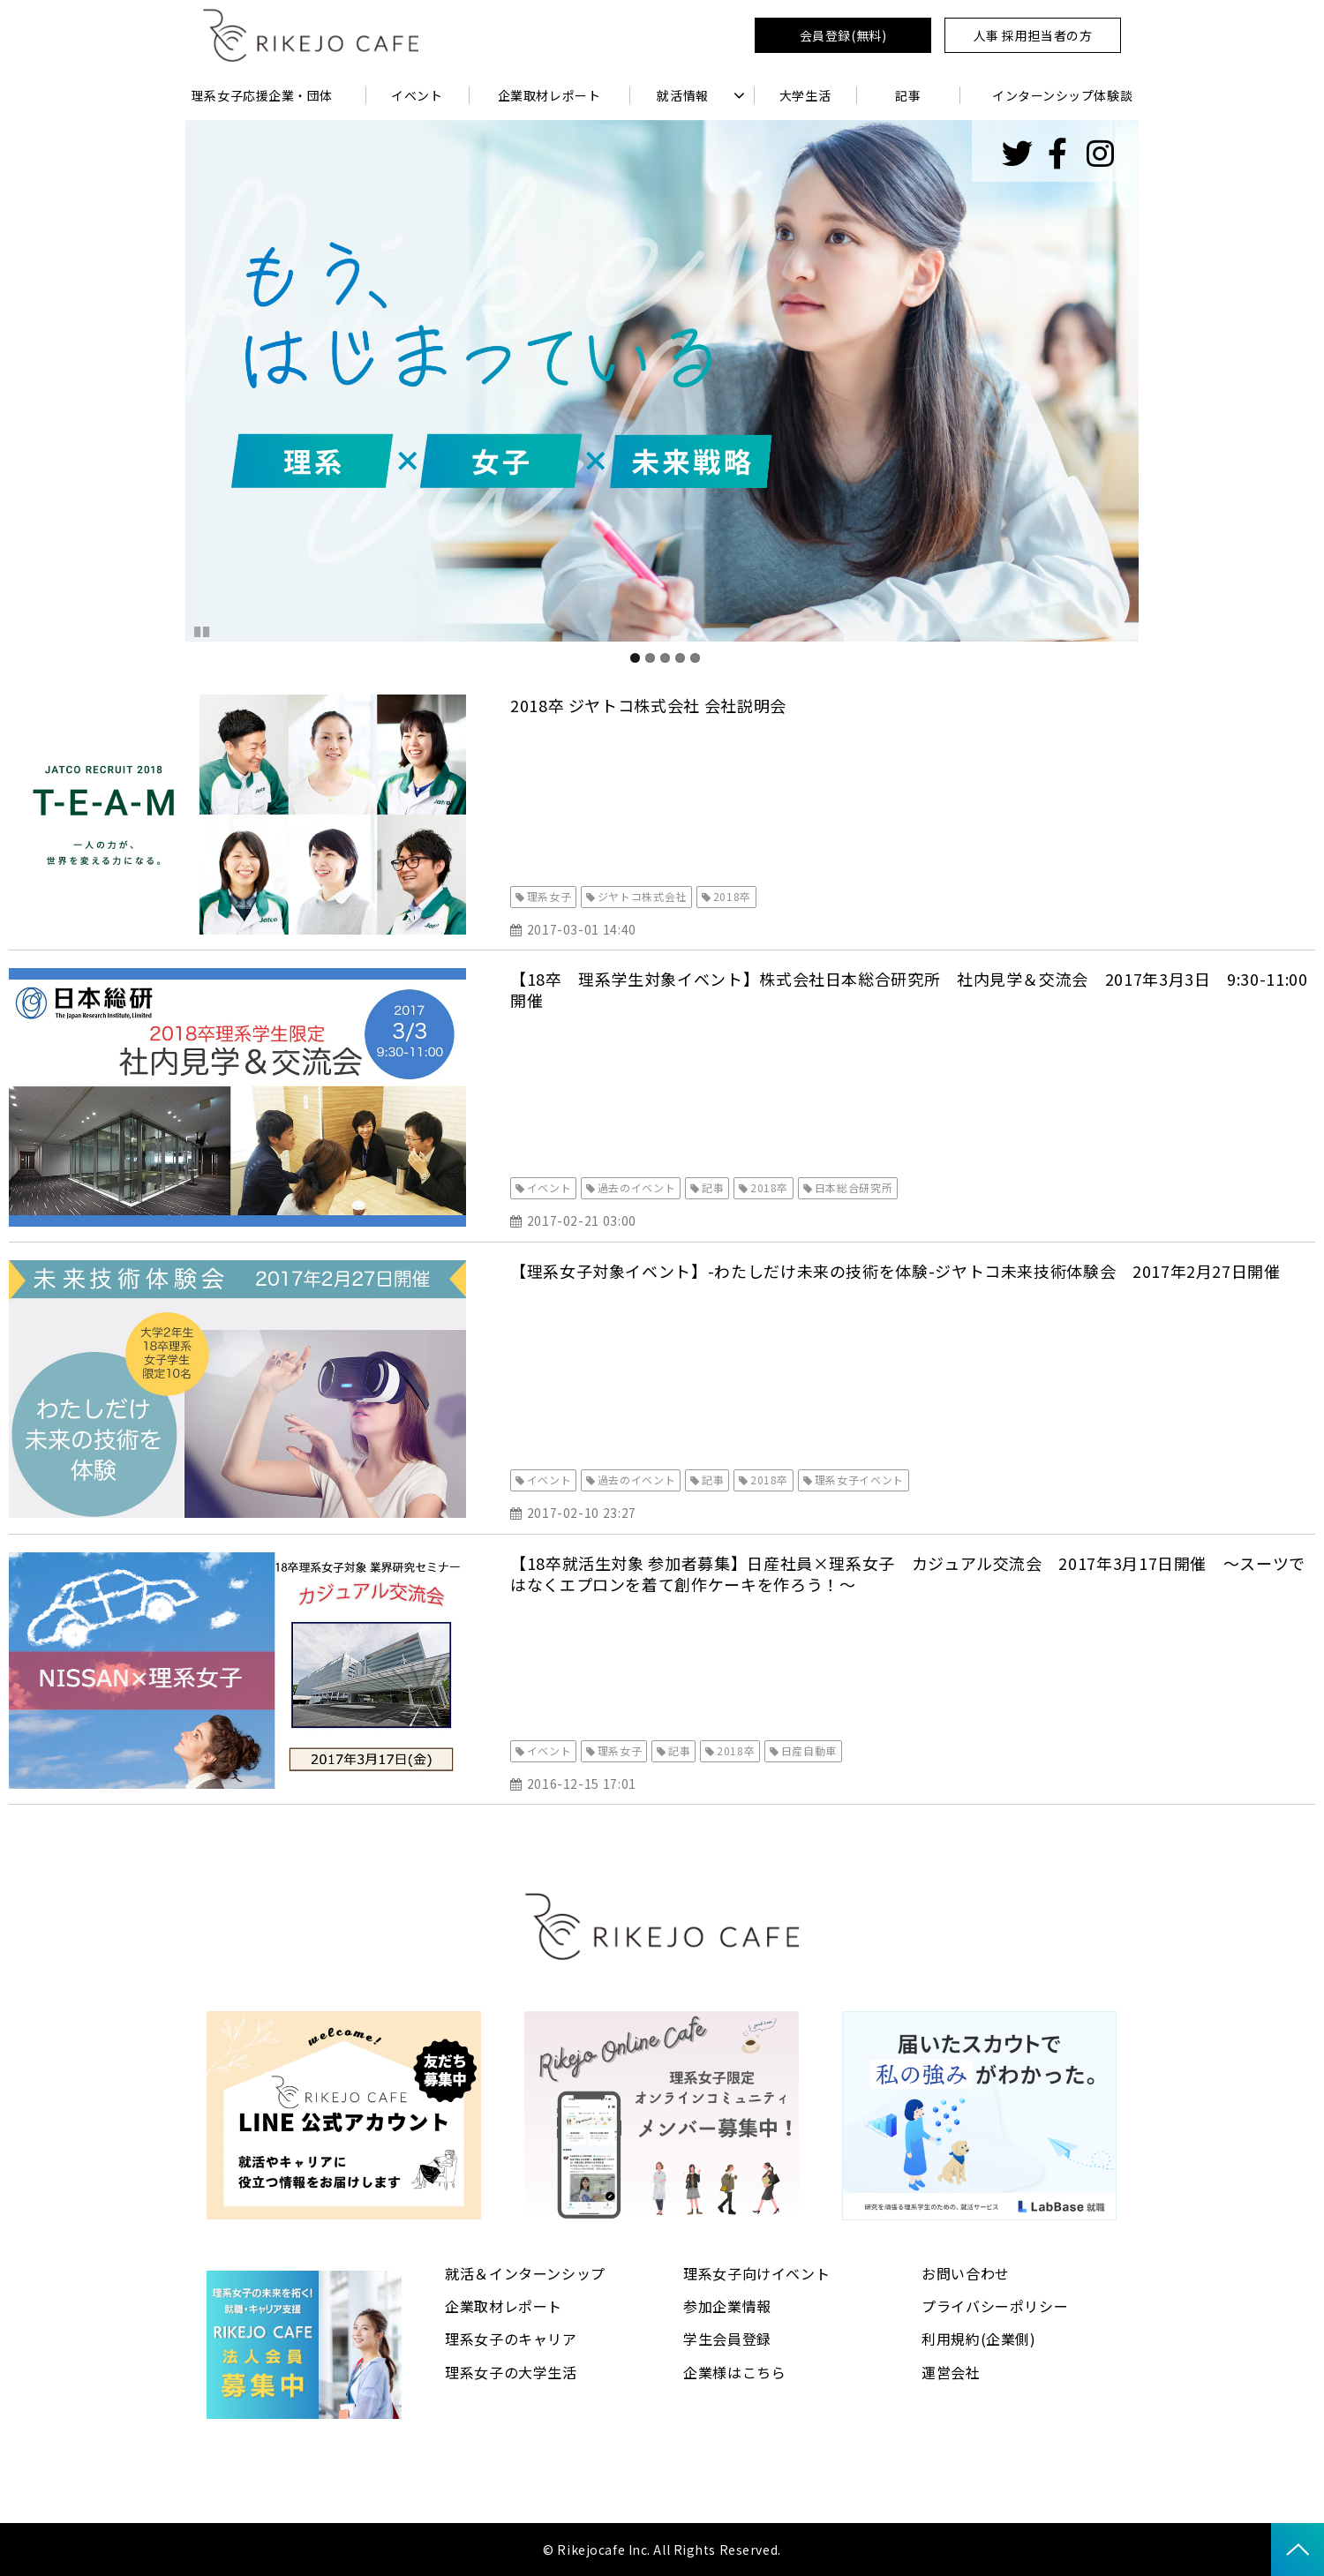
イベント (416, 95)
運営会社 (951, 2372)
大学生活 (805, 95)
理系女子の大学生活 (511, 2372)
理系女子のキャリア (511, 2338)
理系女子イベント (859, 1479)
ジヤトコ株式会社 (642, 896)
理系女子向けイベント (756, 2273)
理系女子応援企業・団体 (262, 95)
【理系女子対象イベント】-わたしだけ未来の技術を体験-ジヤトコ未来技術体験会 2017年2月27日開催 (895, 1270)
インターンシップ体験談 (1062, 95)
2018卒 (732, 896)
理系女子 (549, 896)
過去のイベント (636, 1187)
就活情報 (682, 95)
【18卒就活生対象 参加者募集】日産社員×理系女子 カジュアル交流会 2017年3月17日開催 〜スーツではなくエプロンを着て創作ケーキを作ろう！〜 (907, 1573)
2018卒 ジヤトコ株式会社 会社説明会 (648, 705)
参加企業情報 (727, 2306)
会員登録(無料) (843, 35)
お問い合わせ (966, 2273)
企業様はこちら (734, 2372)
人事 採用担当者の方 (1033, 35)
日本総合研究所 (853, 1187)
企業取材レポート (549, 95)
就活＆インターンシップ (525, 2273)
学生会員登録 (727, 2338)
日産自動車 (809, 1750)
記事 (908, 95)
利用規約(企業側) (979, 2338)
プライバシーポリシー (995, 2306)
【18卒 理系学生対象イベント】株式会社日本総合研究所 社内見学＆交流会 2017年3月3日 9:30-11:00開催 (908, 989)
